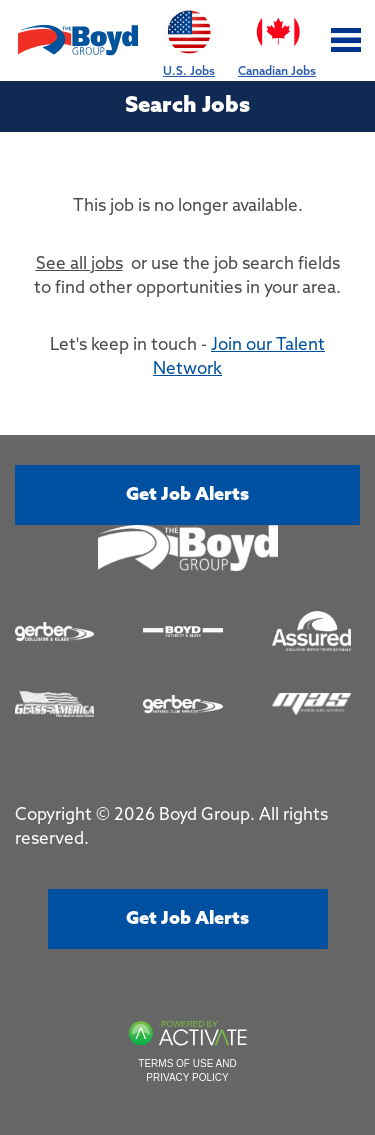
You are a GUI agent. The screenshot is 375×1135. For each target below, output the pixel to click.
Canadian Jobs (277, 39)
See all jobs (79, 264)
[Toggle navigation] (346, 40)
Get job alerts (187, 495)
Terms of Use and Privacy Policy (187, 1070)
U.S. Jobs (189, 39)
